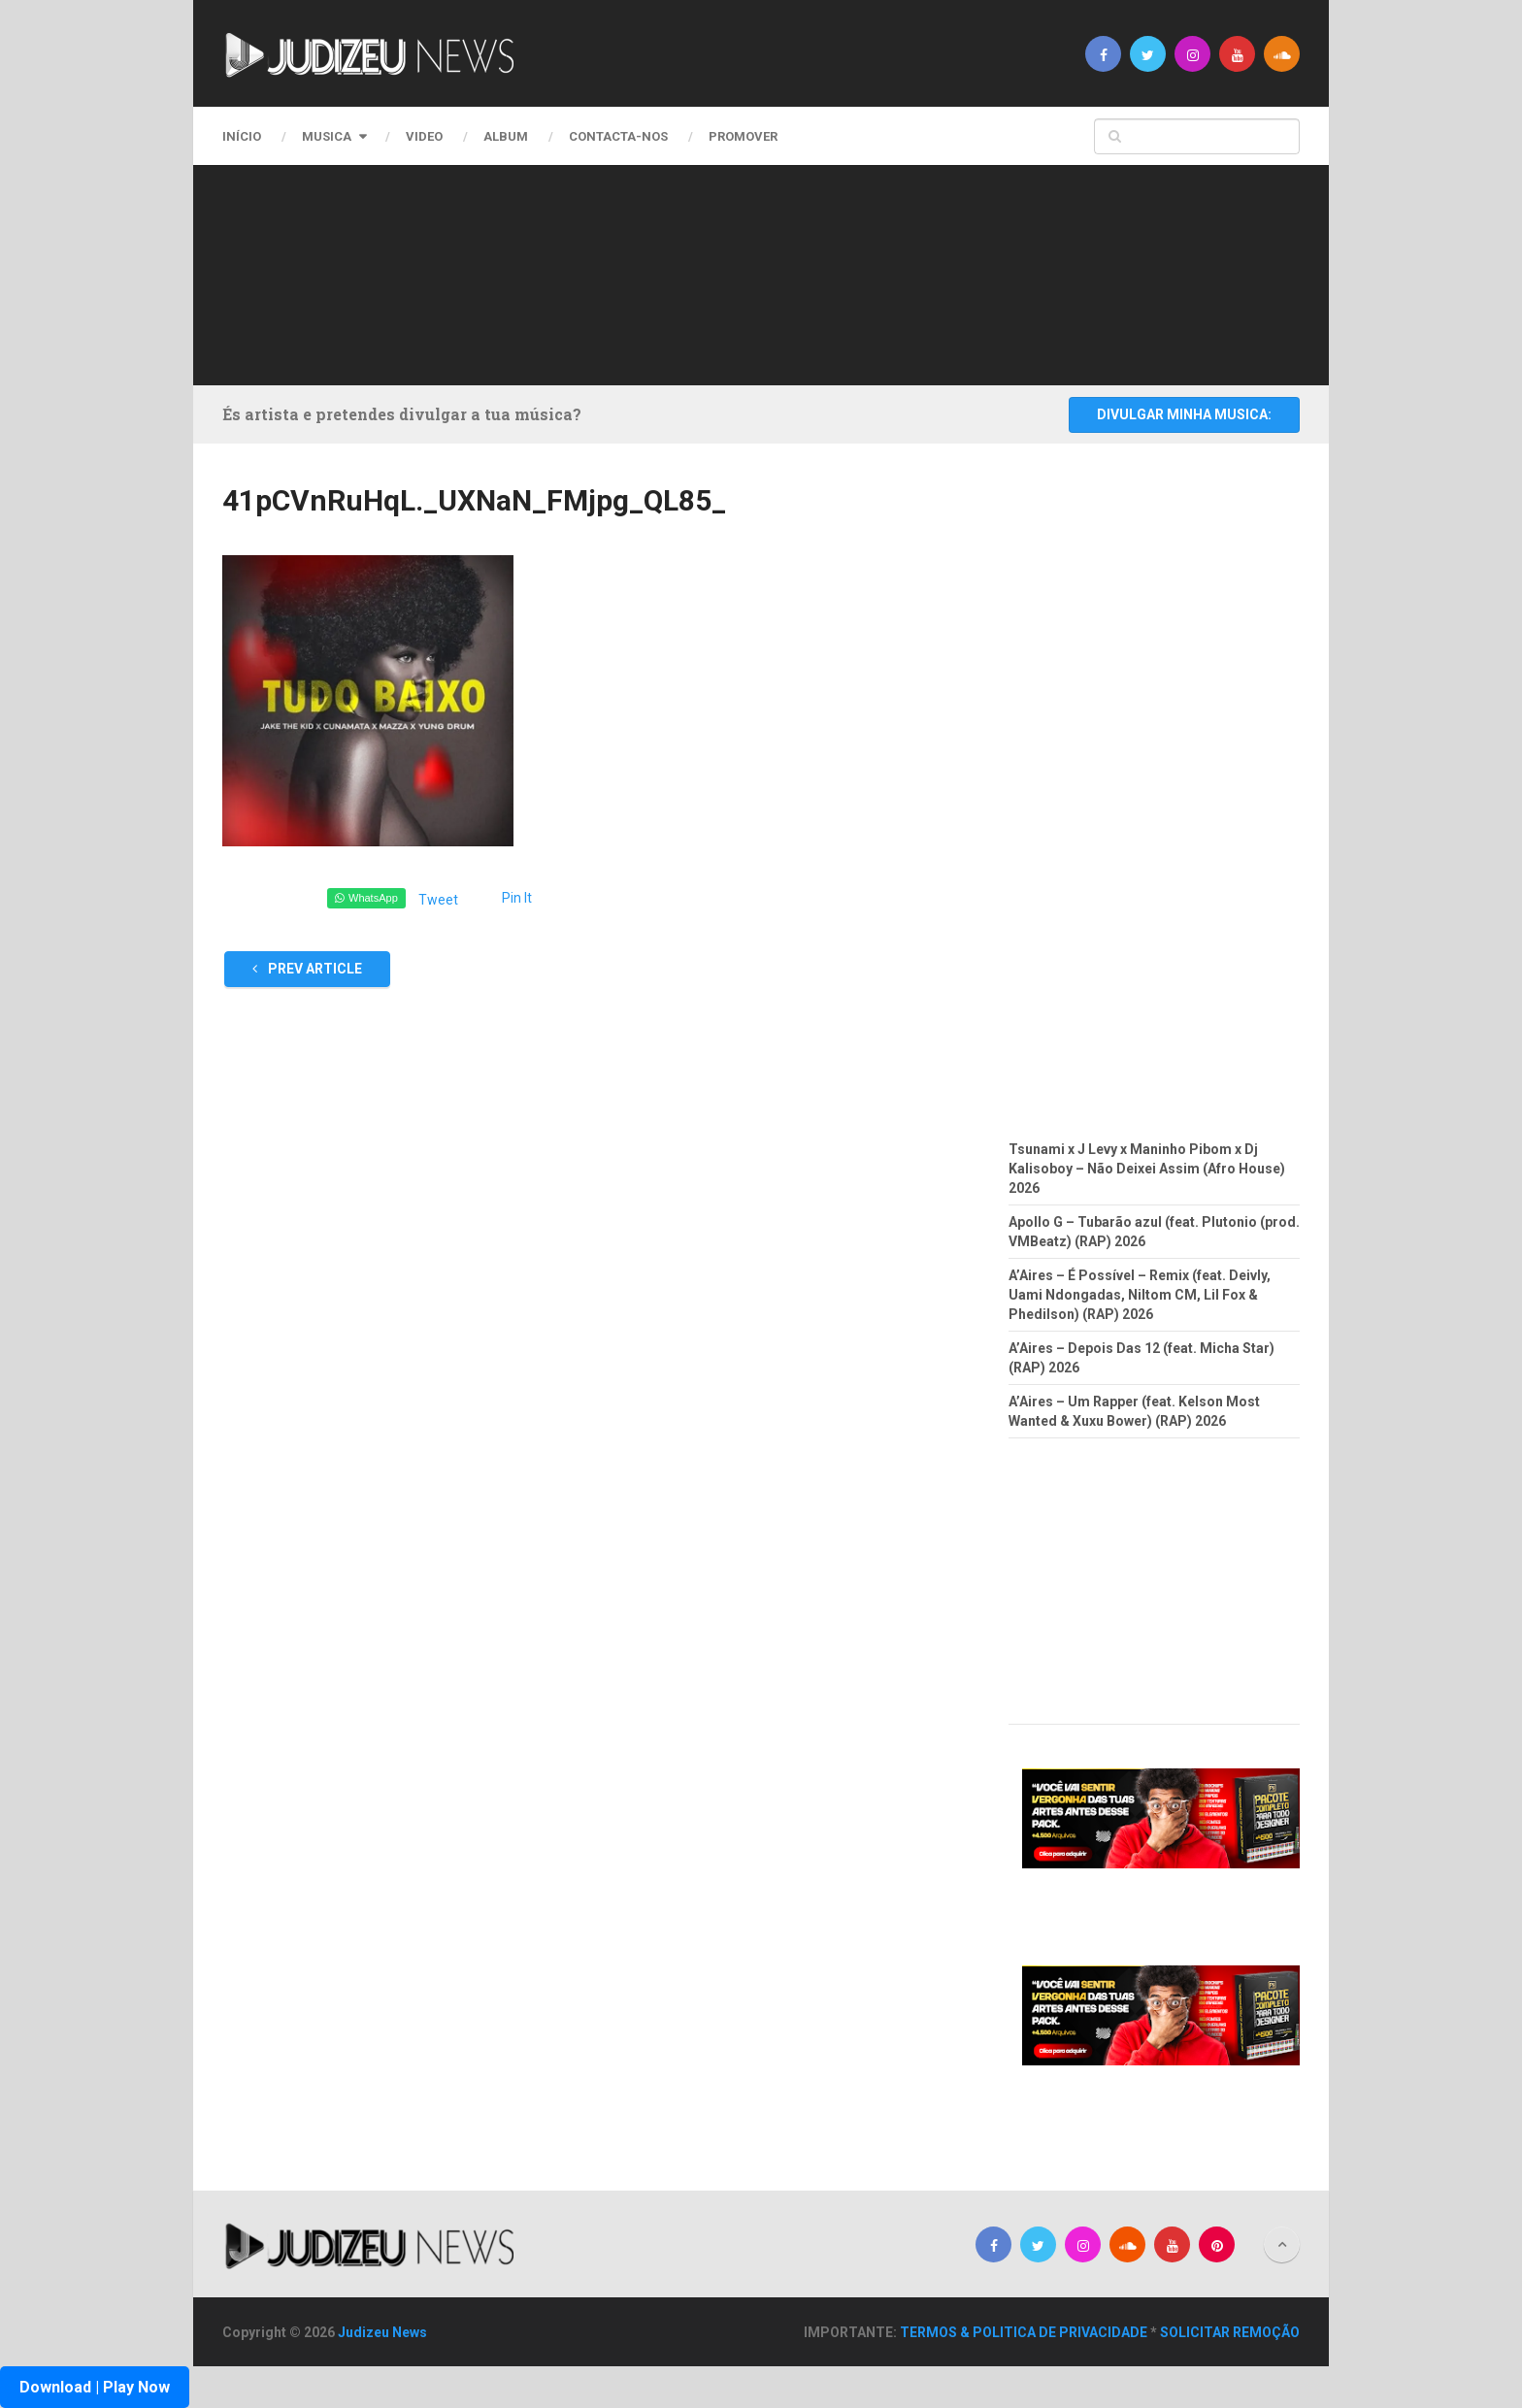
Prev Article (307, 968)
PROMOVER (743, 136)
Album (505, 136)
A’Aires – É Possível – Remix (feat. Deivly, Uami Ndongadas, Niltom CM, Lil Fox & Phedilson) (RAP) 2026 (1140, 1295)
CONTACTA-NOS (618, 136)
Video (424, 136)
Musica (326, 136)
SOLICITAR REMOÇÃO (1230, 2332)
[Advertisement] (756, 272)
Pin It (517, 898)
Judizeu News (382, 2332)
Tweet (438, 899)
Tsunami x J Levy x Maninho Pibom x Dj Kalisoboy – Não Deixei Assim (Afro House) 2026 (1147, 1168)
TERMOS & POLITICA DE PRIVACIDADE (1023, 2332)
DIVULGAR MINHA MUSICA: (1184, 414)
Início (241, 136)
